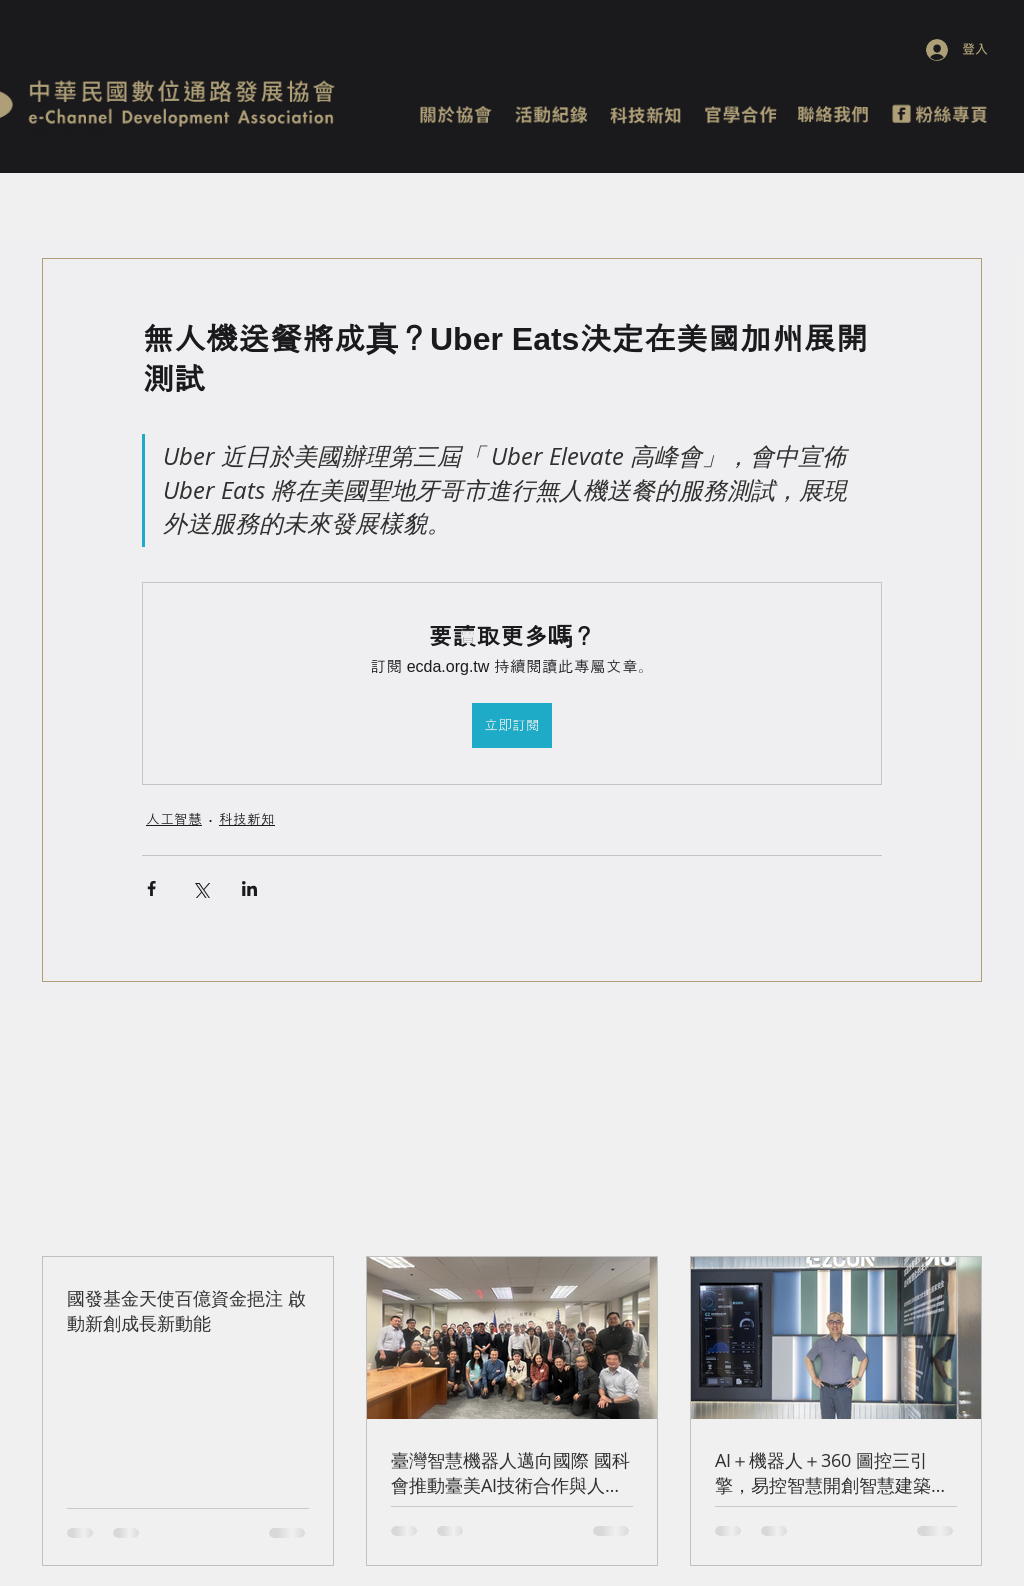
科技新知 (247, 819)
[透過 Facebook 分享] (151, 888)
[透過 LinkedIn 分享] (249, 888)
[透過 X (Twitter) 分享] (200, 888)
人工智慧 (174, 819)
